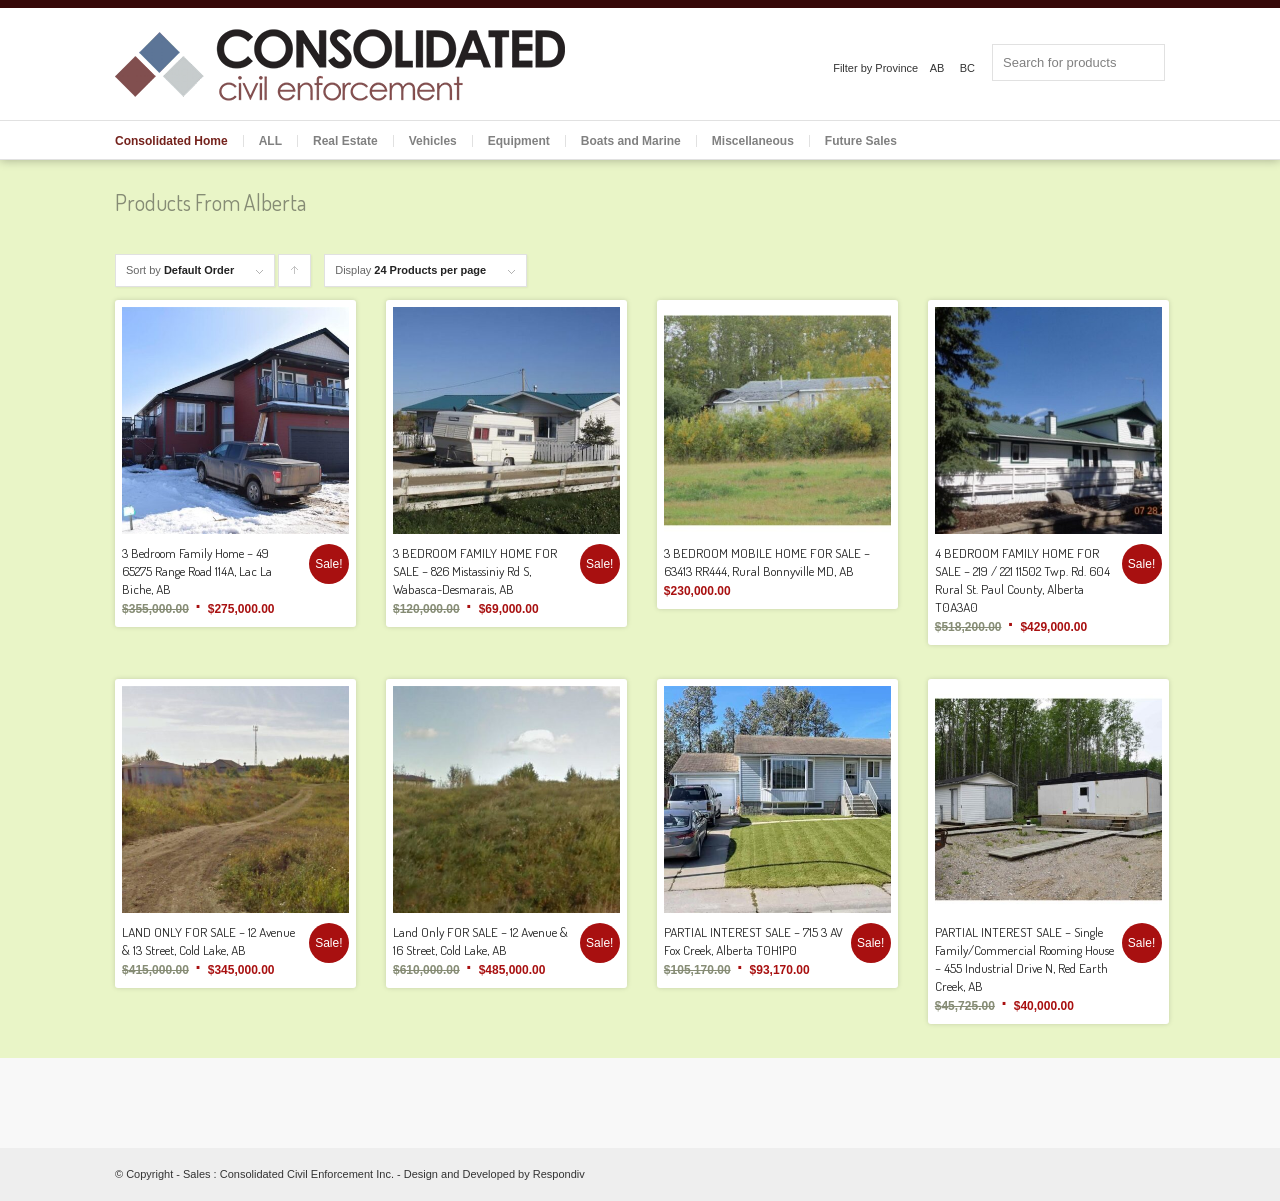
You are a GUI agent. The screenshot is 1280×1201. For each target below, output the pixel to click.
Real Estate (345, 141)
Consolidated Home (171, 141)
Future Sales (861, 141)
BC (967, 68)
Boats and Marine (631, 141)
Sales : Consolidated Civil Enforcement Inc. (288, 1174)
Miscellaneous (753, 141)
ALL (270, 141)
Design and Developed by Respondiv (494, 1174)
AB (937, 68)
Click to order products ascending (295, 275)
